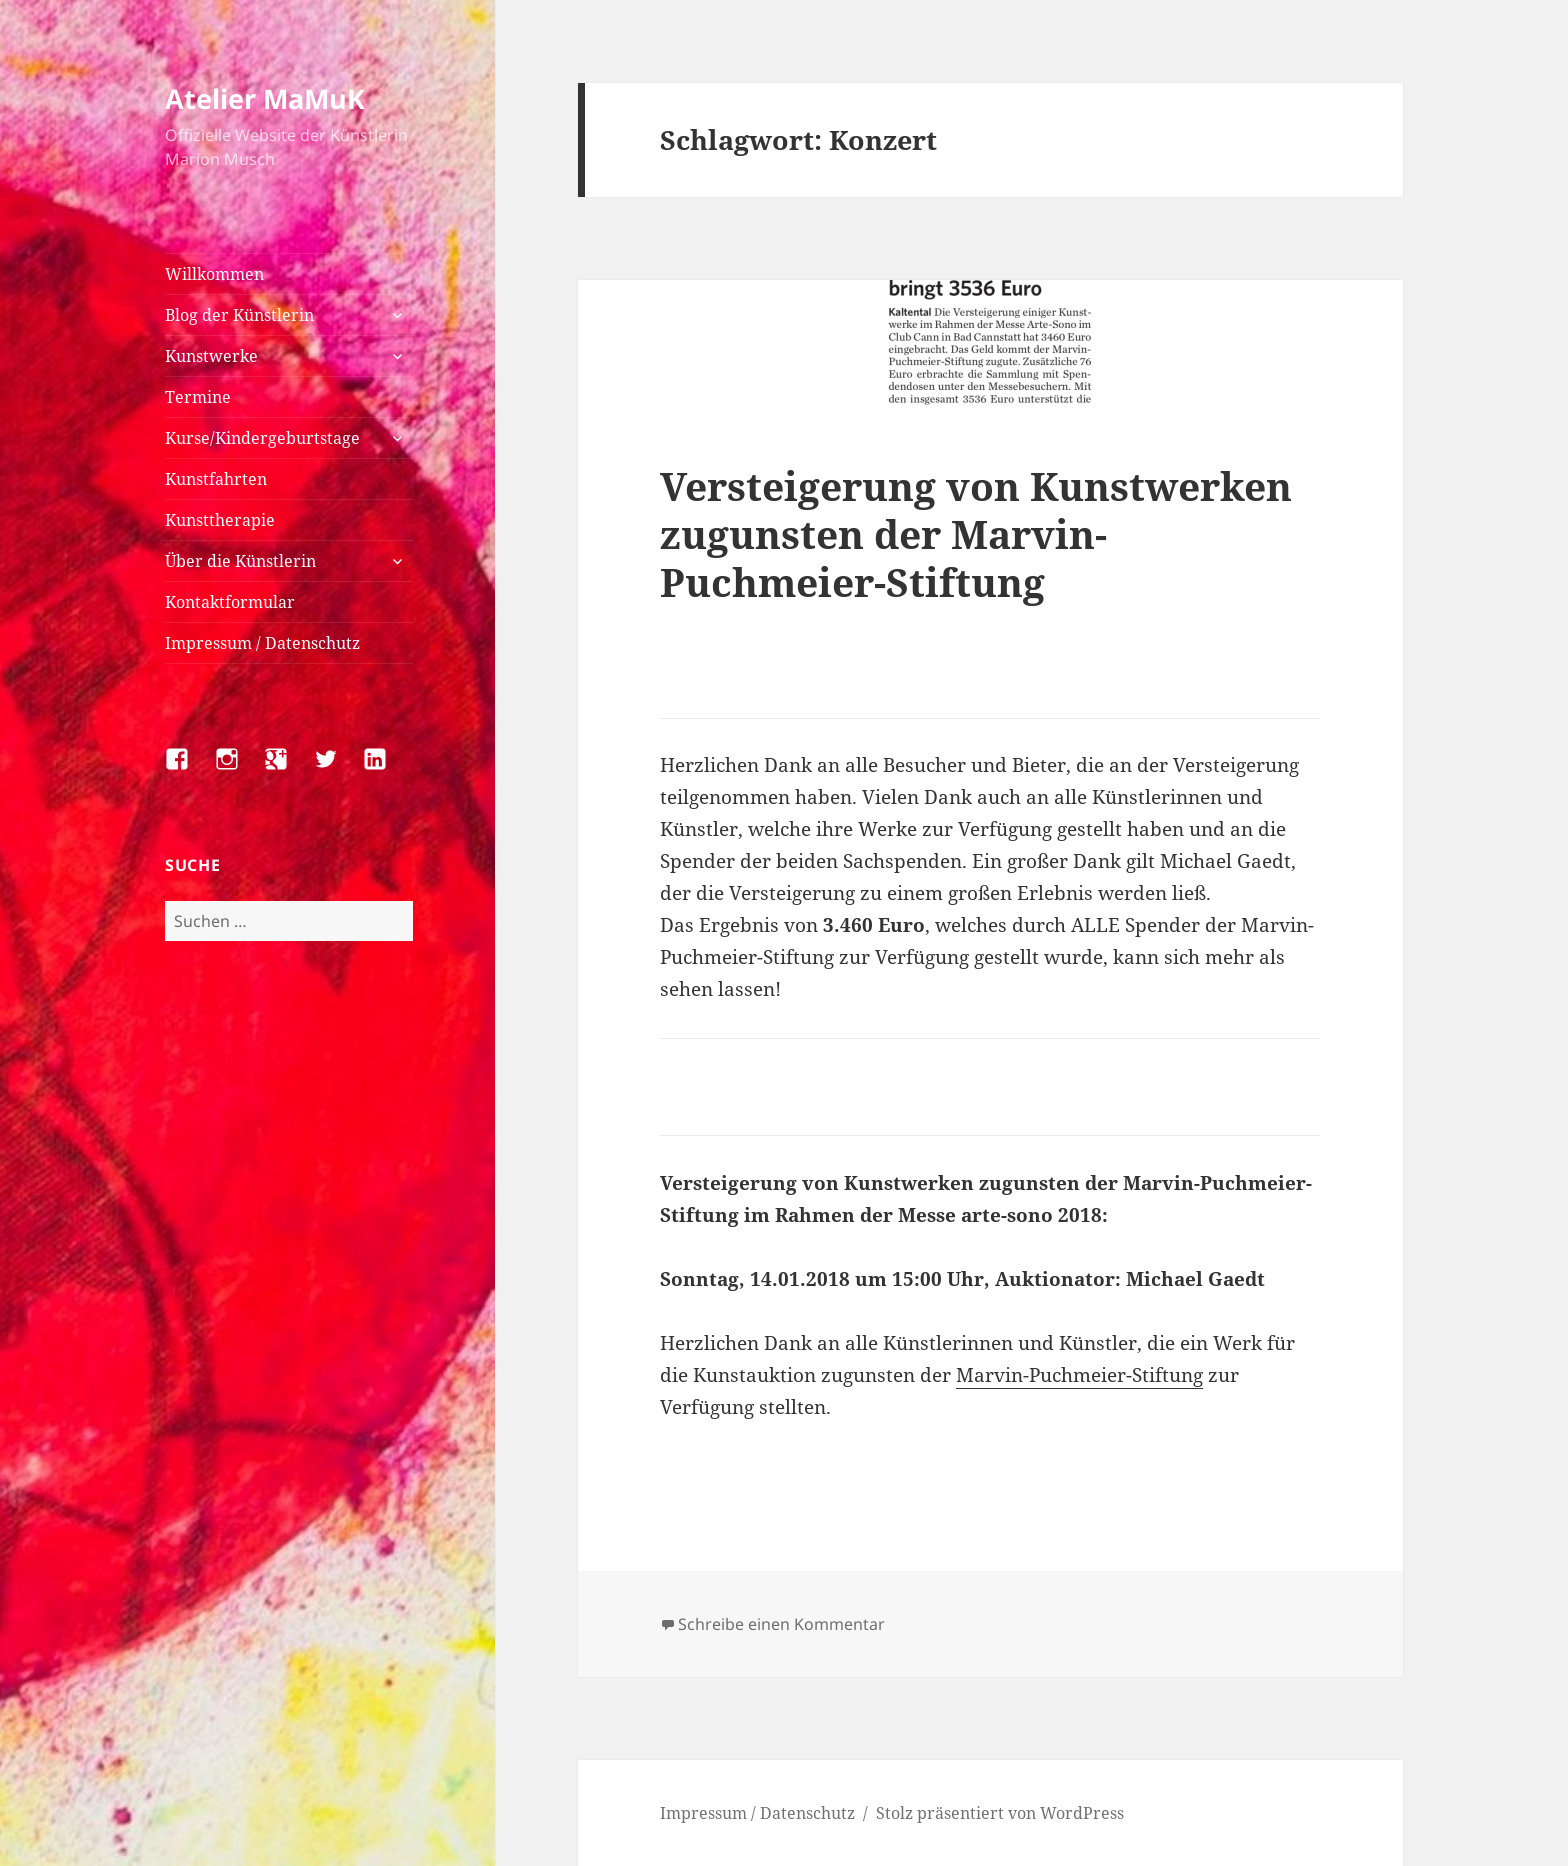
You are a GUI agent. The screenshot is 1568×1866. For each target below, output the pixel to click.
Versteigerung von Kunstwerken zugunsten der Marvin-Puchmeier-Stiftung (976, 533)
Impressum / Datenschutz (262, 643)
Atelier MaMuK (265, 98)
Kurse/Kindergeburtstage (262, 438)
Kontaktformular (230, 602)
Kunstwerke (211, 356)
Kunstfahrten (216, 479)
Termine (198, 397)
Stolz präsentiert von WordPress (1000, 1813)
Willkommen (214, 274)
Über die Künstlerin (240, 561)
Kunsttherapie (220, 520)
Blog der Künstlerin (239, 315)
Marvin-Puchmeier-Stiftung (1079, 1375)
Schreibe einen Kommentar (781, 1624)
